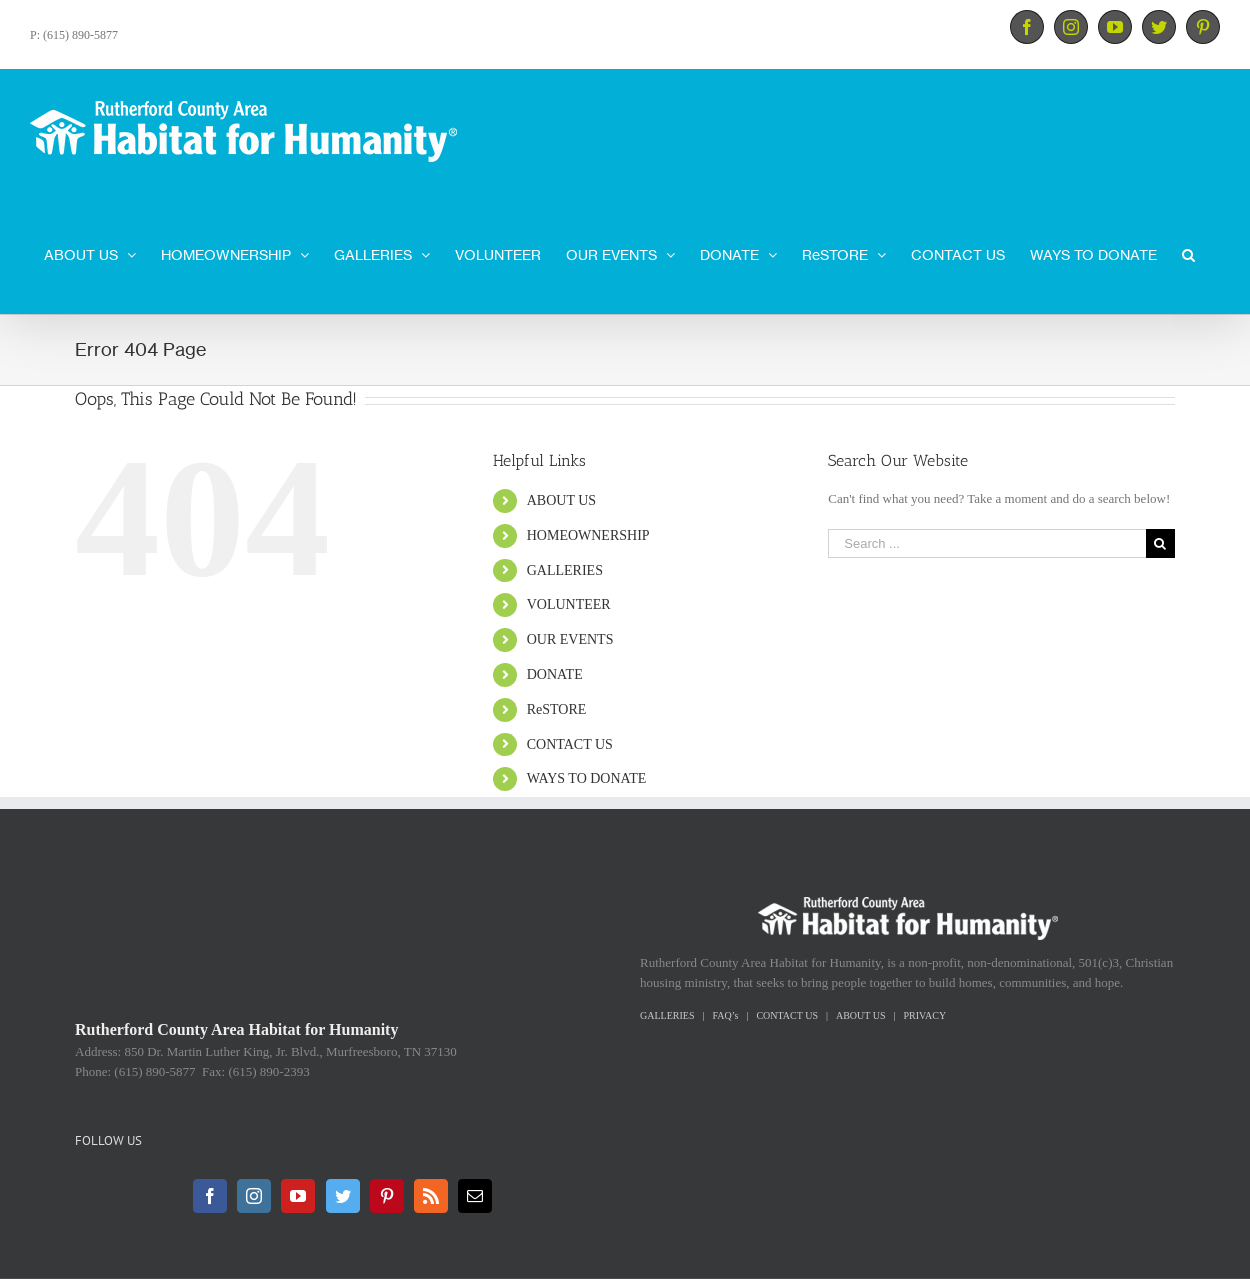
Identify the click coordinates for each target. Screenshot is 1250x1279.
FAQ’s (725, 1015)
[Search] (1188, 253)
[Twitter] (343, 1196)
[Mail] (475, 1196)
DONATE (555, 674)
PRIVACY (925, 1015)
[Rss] (431, 1196)
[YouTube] (298, 1196)
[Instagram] (254, 1196)
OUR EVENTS (570, 639)
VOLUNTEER (569, 604)
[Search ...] (987, 543)
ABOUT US (561, 500)
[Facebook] (210, 1196)
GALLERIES (565, 570)
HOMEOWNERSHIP (588, 535)
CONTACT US (570, 744)
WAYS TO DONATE (587, 778)
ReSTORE (557, 709)
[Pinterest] (387, 1196)
